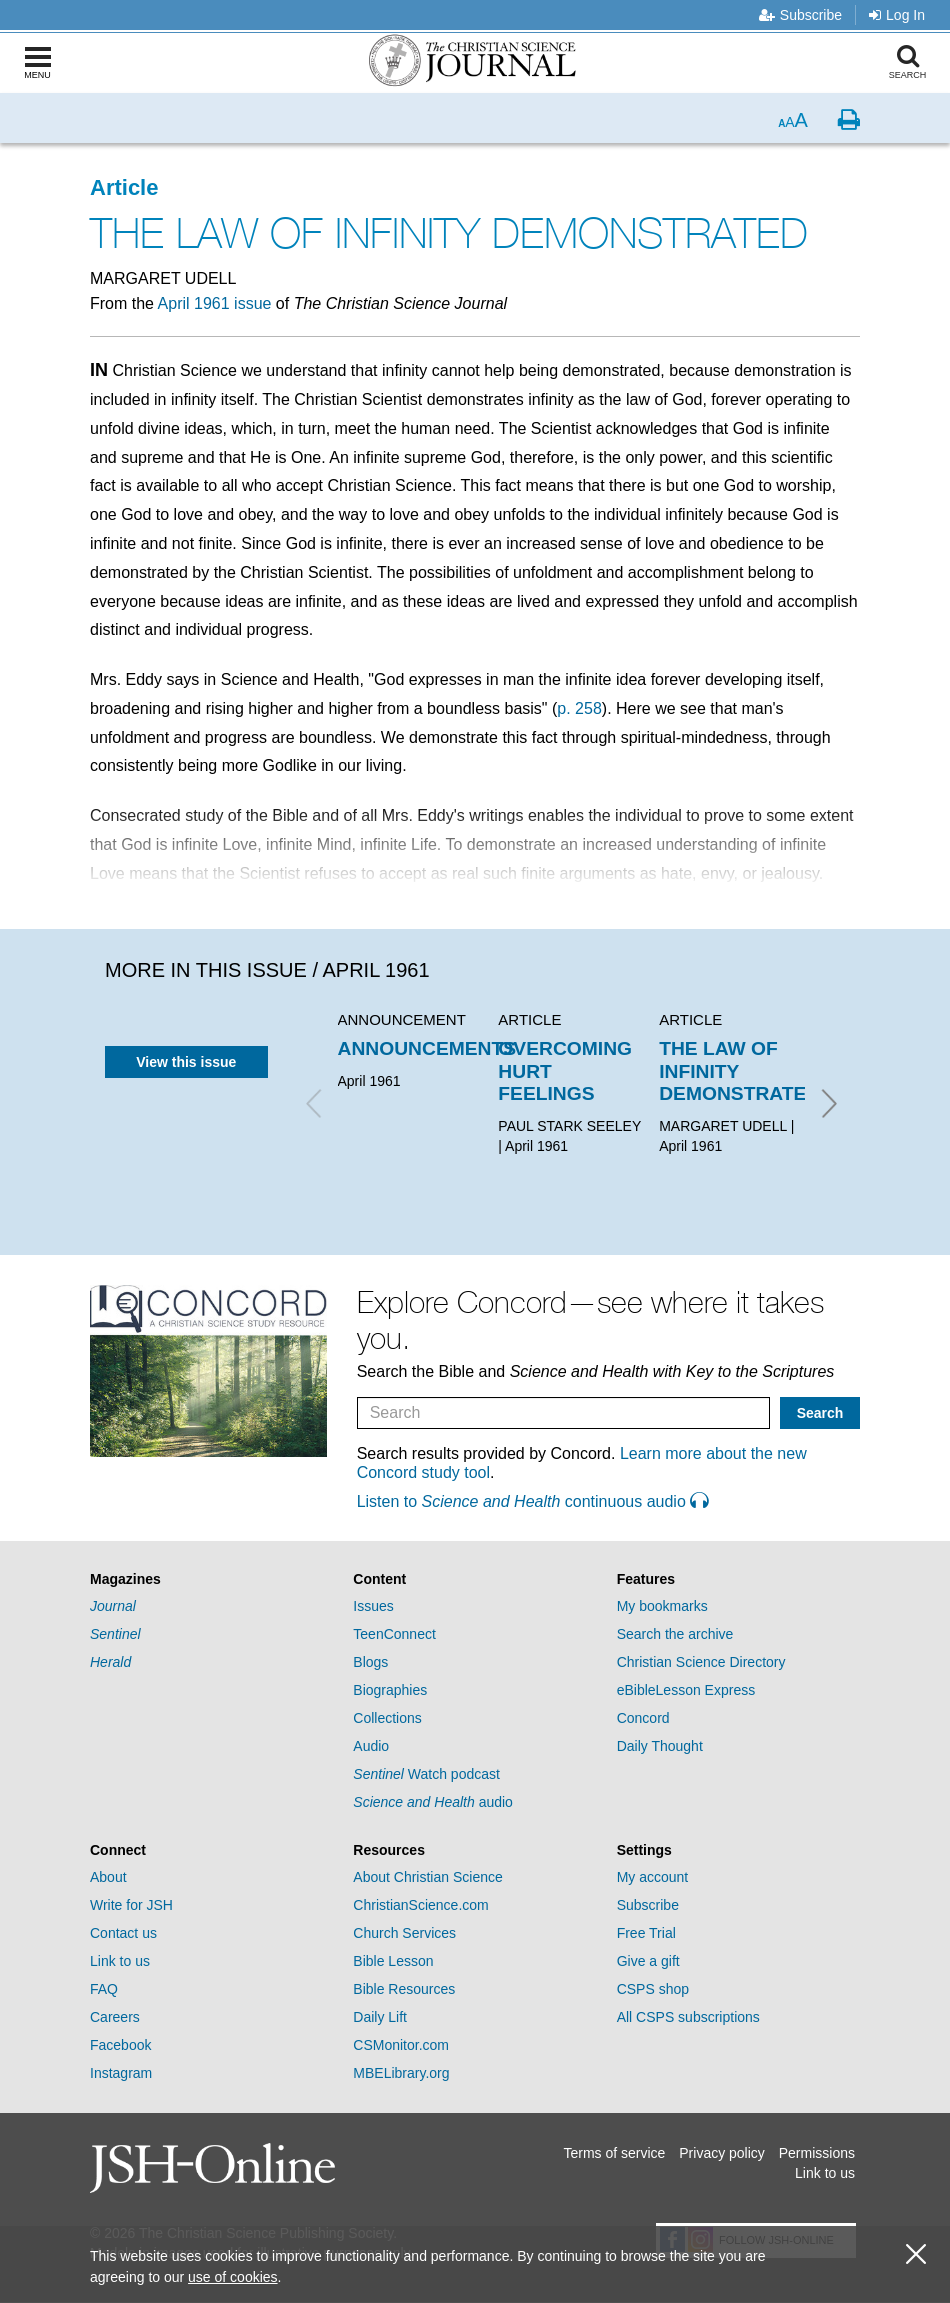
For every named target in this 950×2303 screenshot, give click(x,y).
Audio (371, 1746)
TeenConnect (394, 1634)
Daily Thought (660, 1746)
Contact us (123, 1933)
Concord (643, 1718)
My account (653, 1877)
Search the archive (675, 1634)
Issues (373, 1606)
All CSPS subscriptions (688, 2017)
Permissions (817, 2153)
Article (124, 187)
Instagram (121, 2073)
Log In (897, 15)
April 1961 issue (215, 303)
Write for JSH (131, 1905)
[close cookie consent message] (916, 2254)
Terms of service (614, 2153)
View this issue (186, 1062)
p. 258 (579, 708)
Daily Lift (380, 2017)
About (108, 1877)
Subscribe (800, 15)
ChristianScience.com (420, 1905)
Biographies (390, 1690)
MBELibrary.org (401, 2073)
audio (433, 1802)
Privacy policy (722, 2153)
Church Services (404, 1933)
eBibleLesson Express (686, 1690)
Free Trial (646, 1933)
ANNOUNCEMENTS (427, 1048)
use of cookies (233, 2277)
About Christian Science (427, 1877)
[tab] (211, 1579)
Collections (387, 1718)
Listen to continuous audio (533, 1501)
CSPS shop (653, 1989)
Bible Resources (404, 1989)
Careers (115, 2017)
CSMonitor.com (401, 2045)
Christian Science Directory (701, 1662)
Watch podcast (426, 1774)
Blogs (370, 1662)
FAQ (104, 1989)
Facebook (120, 2045)
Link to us (120, 1961)
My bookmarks (662, 1606)
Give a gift (648, 1961)
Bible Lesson (393, 1961)
